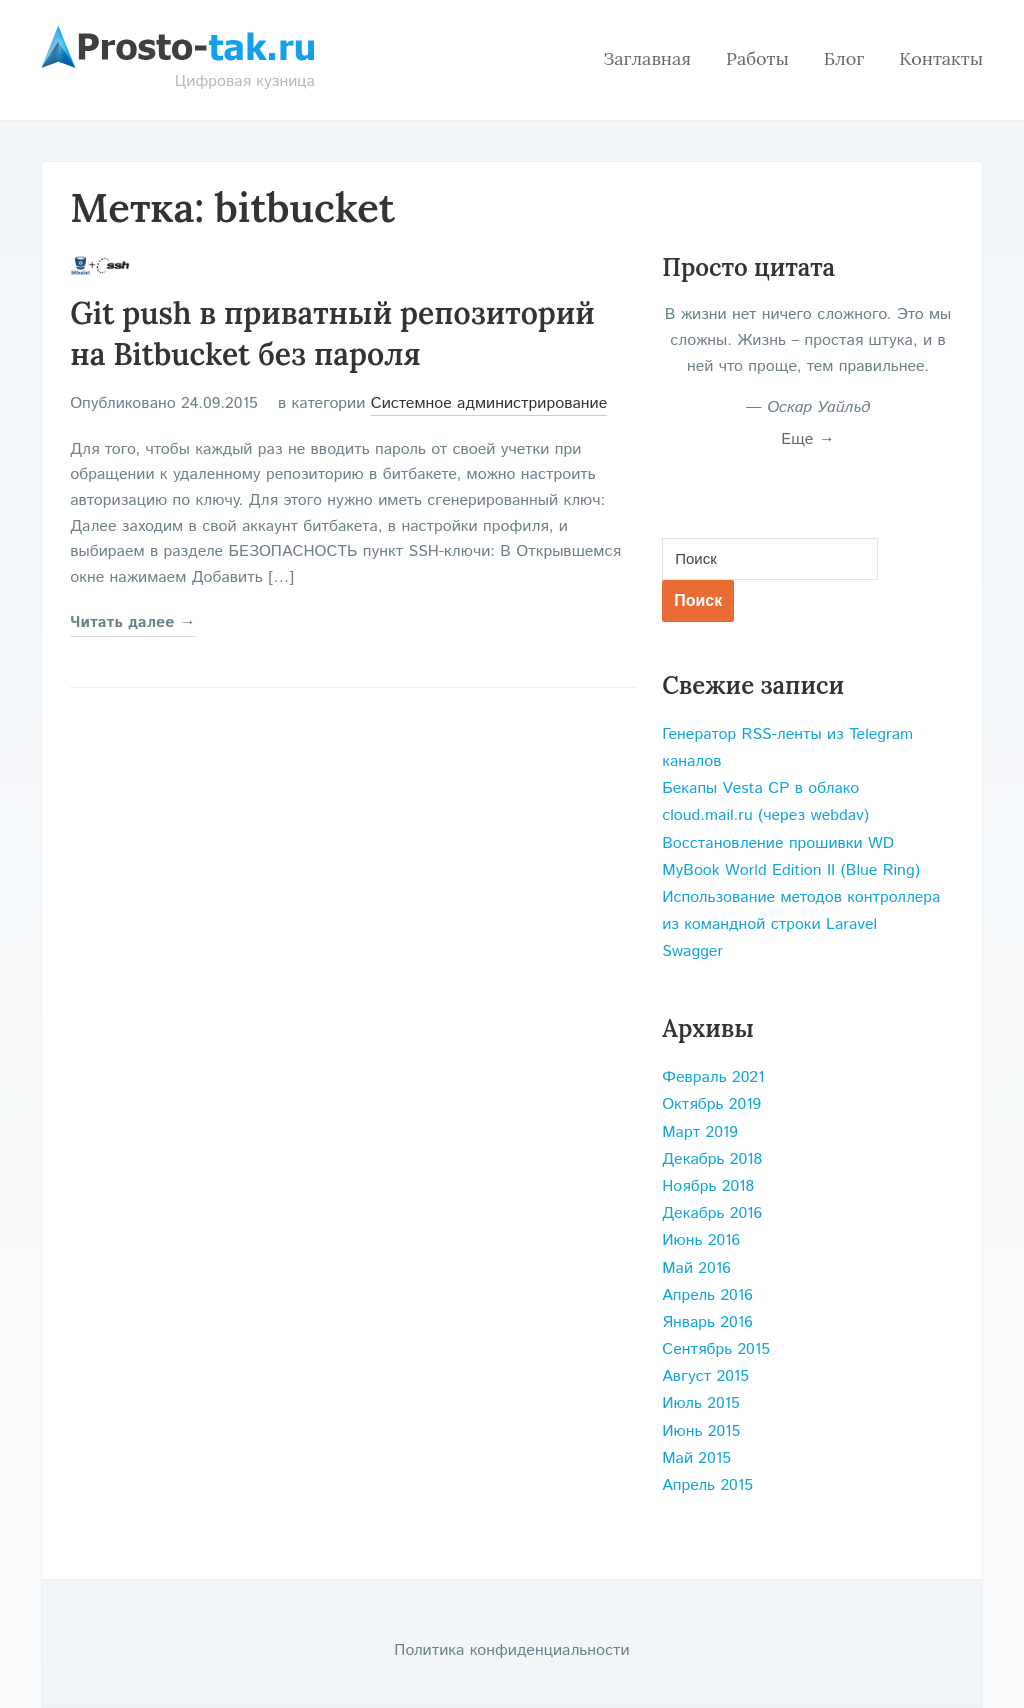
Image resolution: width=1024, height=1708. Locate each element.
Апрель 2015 (707, 1485)
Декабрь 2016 (712, 1213)
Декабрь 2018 (712, 1159)
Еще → (808, 439)
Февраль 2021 (713, 1077)
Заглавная (647, 58)
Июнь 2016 (701, 1240)
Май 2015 (696, 1458)
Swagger (692, 951)
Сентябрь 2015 (716, 1349)
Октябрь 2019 (711, 1104)
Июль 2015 (700, 1403)
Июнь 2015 (701, 1431)
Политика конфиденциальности (511, 1650)
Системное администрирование (489, 403)
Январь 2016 (707, 1322)
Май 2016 (696, 1268)
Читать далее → (133, 622)
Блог (844, 58)
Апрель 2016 (707, 1295)
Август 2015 (705, 1376)
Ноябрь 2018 (708, 1186)
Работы (757, 58)
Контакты (941, 58)
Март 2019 (700, 1132)
